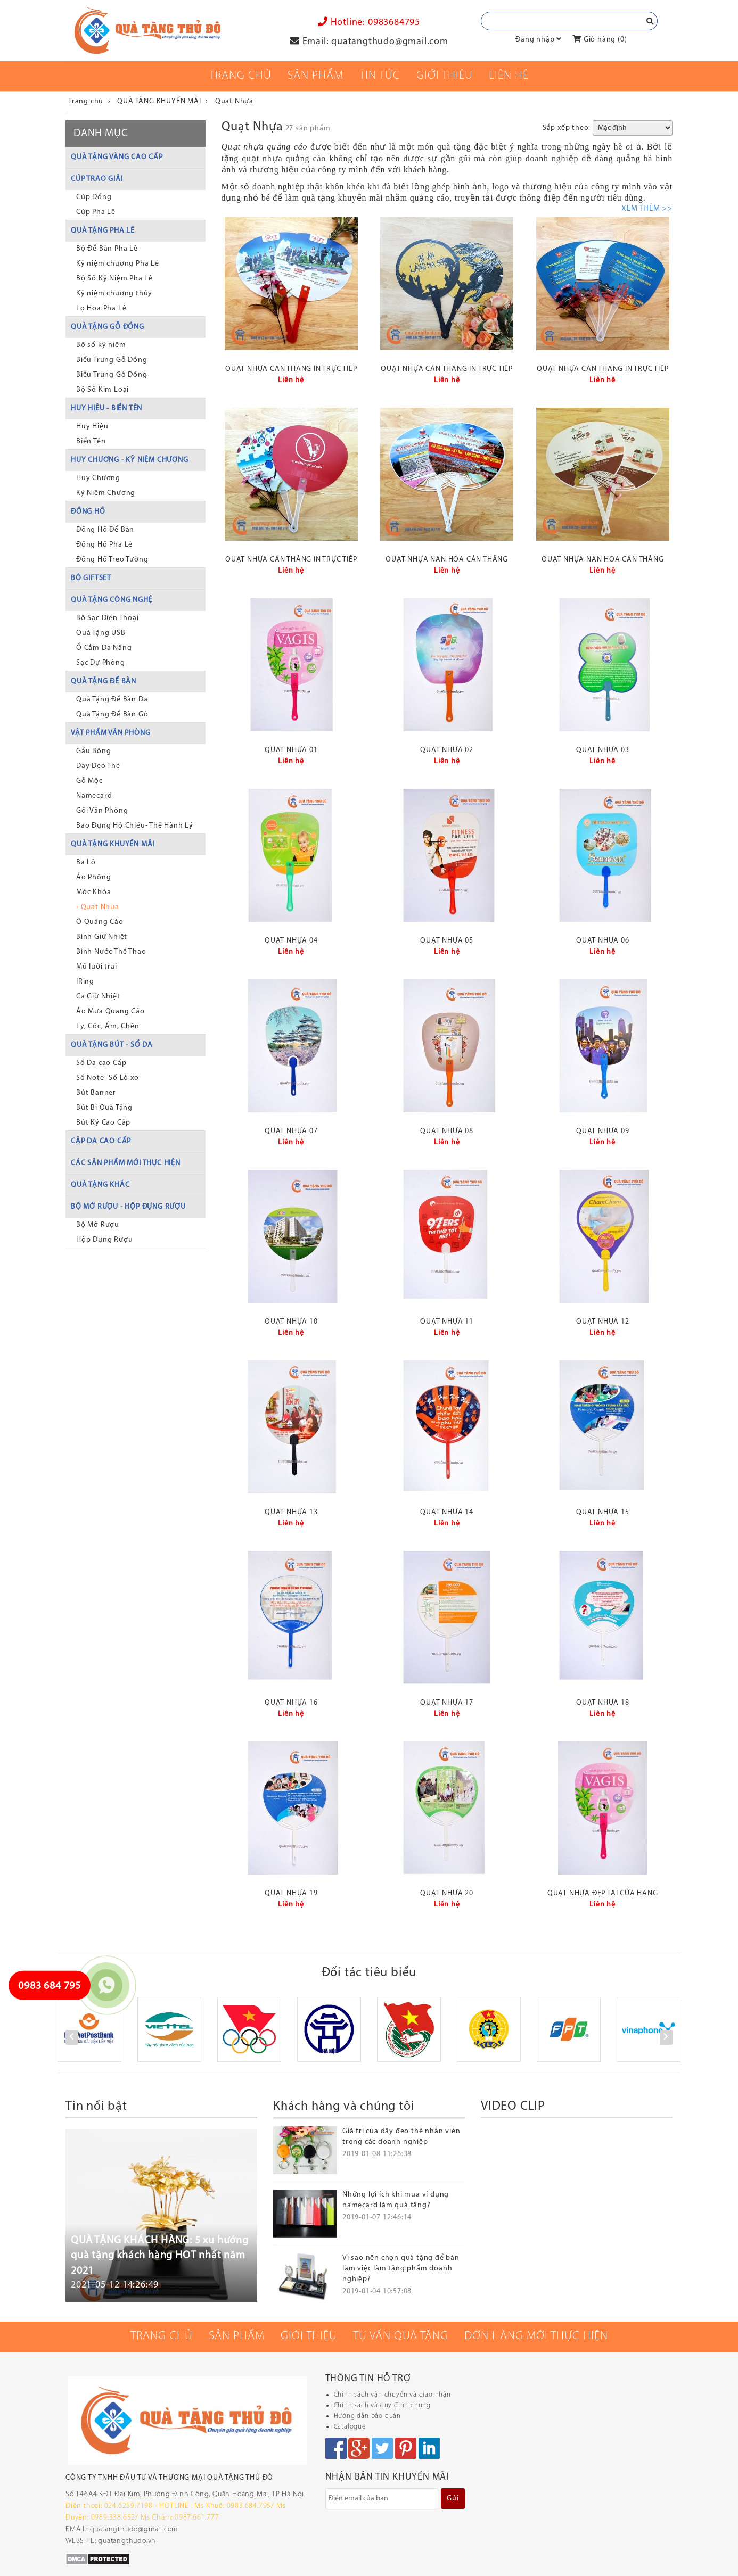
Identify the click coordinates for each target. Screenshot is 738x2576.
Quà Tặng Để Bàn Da (111, 700)
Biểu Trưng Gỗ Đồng (111, 360)
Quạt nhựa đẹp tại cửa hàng (602, 1893)
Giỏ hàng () (599, 40)
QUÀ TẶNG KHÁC (100, 1185)
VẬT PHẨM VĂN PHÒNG (110, 733)
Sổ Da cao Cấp (101, 1063)
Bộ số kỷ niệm (101, 345)
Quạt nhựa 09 (602, 1131)
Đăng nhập (534, 40)
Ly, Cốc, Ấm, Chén (108, 1026)
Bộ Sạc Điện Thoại (107, 618)
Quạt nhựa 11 (446, 1322)
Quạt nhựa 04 (291, 941)
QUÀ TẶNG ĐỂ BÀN (103, 682)
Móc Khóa (93, 892)
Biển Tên (90, 441)
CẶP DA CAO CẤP (101, 1141)
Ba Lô (86, 862)
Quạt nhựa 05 (446, 941)
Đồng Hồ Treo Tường (112, 560)
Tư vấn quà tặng (400, 2336)
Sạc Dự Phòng (100, 663)
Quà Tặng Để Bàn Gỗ (112, 715)
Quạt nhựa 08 (446, 1131)
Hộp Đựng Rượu (104, 1240)
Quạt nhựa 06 (602, 941)
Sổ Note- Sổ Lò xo (107, 1078)
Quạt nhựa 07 (291, 1131)
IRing (85, 982)
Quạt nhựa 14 (446, 1512)
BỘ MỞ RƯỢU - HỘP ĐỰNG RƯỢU (128, 1207)
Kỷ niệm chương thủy (114, 294)
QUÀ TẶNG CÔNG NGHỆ (111, 600)
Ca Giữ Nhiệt (98, 997)
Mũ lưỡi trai (96, 967)
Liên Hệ (509, 76)
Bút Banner (96, 1093)
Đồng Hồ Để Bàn (105, 530)
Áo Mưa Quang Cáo (110, 1011)
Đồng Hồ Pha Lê (104, 545)
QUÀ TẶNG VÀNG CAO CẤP (117, 157)
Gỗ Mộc (89, 781)
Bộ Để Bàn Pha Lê (107, 249)
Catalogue (350, 2426)
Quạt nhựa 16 (291, 1703)
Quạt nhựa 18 (602, 1703)
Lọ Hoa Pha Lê (101, 308)
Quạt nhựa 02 (446, 750)
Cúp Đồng (93, 197)
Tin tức (379, 76)
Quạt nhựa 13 (291, 1512)
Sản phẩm (315, 76)
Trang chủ (240, 76)
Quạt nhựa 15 (602, 1512)
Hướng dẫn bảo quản (367, 2416)
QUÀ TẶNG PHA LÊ (103, 231)
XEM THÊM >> (647, 209)
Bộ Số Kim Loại (102, 390)
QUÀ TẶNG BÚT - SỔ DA (112, 1045)
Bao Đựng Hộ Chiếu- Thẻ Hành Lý (134, 826)
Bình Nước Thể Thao (111, 952)
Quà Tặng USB (101, 633)
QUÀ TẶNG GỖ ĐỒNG (107, 327)
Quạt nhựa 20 (446, 1893)
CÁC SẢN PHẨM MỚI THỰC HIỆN (126, 1163)
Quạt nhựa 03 (602, 750)
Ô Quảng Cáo (100, 922)
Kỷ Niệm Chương (105, 493)
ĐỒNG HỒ (88, 512)
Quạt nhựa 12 (602, 1322)
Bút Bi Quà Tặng (104, 1108)
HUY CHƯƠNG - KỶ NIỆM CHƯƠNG (129, 460)
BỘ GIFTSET (91, 578)
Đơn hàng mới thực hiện (536, 2336)
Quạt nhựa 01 (291, 750)
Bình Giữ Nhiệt (101, 937)
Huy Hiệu (92, 427)
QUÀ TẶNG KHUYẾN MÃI (112, 844)
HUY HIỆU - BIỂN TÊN (106, 408)
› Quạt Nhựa (97, 907)
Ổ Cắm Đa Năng (104, 648)
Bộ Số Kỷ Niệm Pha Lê (114, 279)
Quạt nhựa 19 (291, 1893)
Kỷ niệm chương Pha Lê (117, 264)
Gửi (452, 2499)
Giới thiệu (444, 76)
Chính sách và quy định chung (382, 2405)
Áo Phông (93, 877)
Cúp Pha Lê (96, 212)
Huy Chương (98, 478)
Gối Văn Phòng (102, 811)
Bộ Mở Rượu (97, 1225)
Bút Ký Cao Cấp (103, 1123)
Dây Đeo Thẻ (98, 766)
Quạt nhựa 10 (291, 1322)
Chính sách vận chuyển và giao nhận (392, 2394)
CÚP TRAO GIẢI (96, 179)
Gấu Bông (93, 751)
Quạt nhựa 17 (446, 1703)
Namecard (94, 796)
